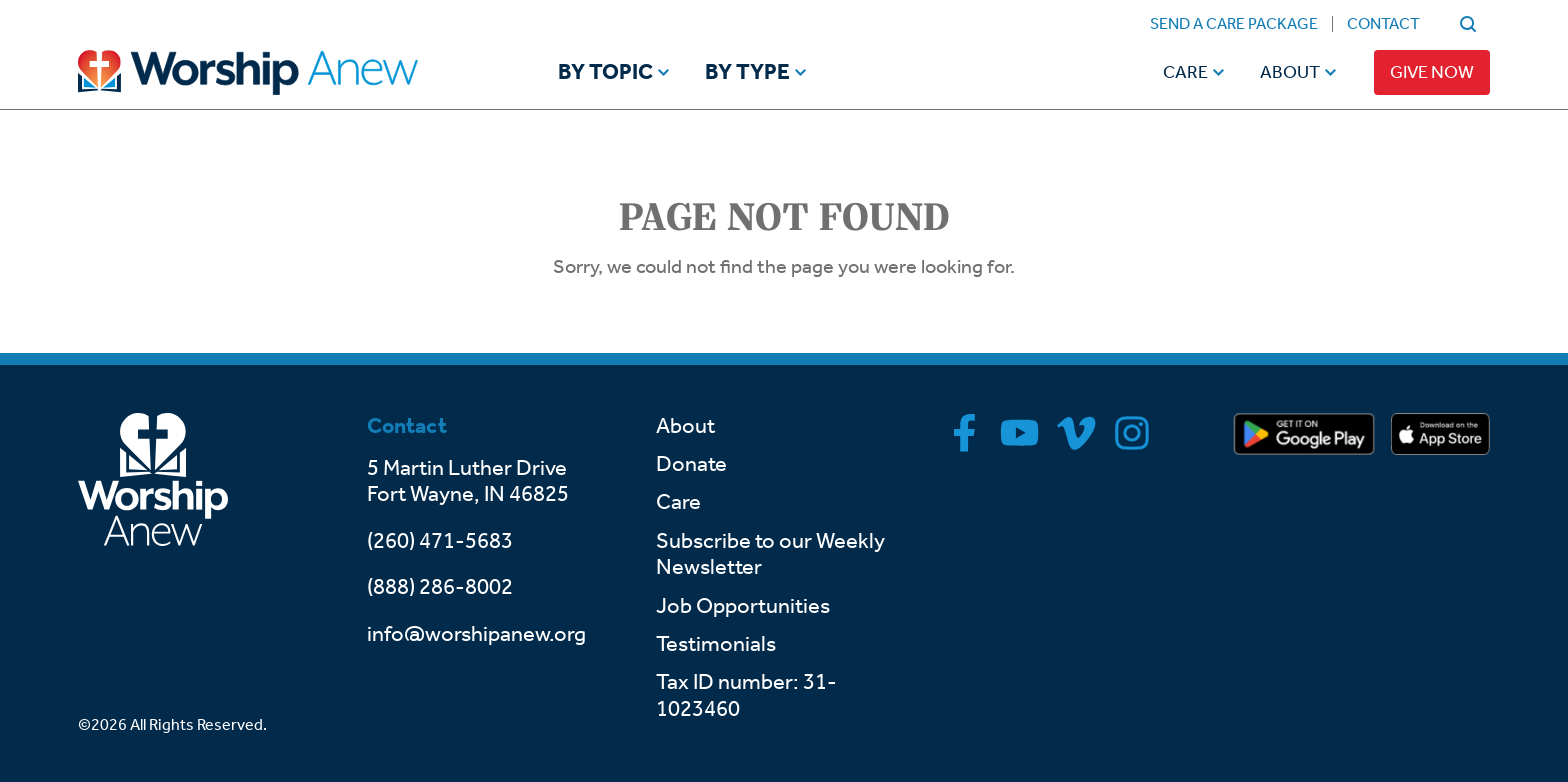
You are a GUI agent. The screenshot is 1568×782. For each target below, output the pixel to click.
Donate (691, 464)
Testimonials (716, 644)
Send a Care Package (1234, 23)
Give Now (1432, 72)
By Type (747, 73)
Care (1185, 72)
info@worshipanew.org (476, 634)
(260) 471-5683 (440, 541)
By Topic (605, 73)
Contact (1383, 23)
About (1290, 72)
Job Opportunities (743, 606)
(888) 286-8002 (440, 587)
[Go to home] (286, 72)
